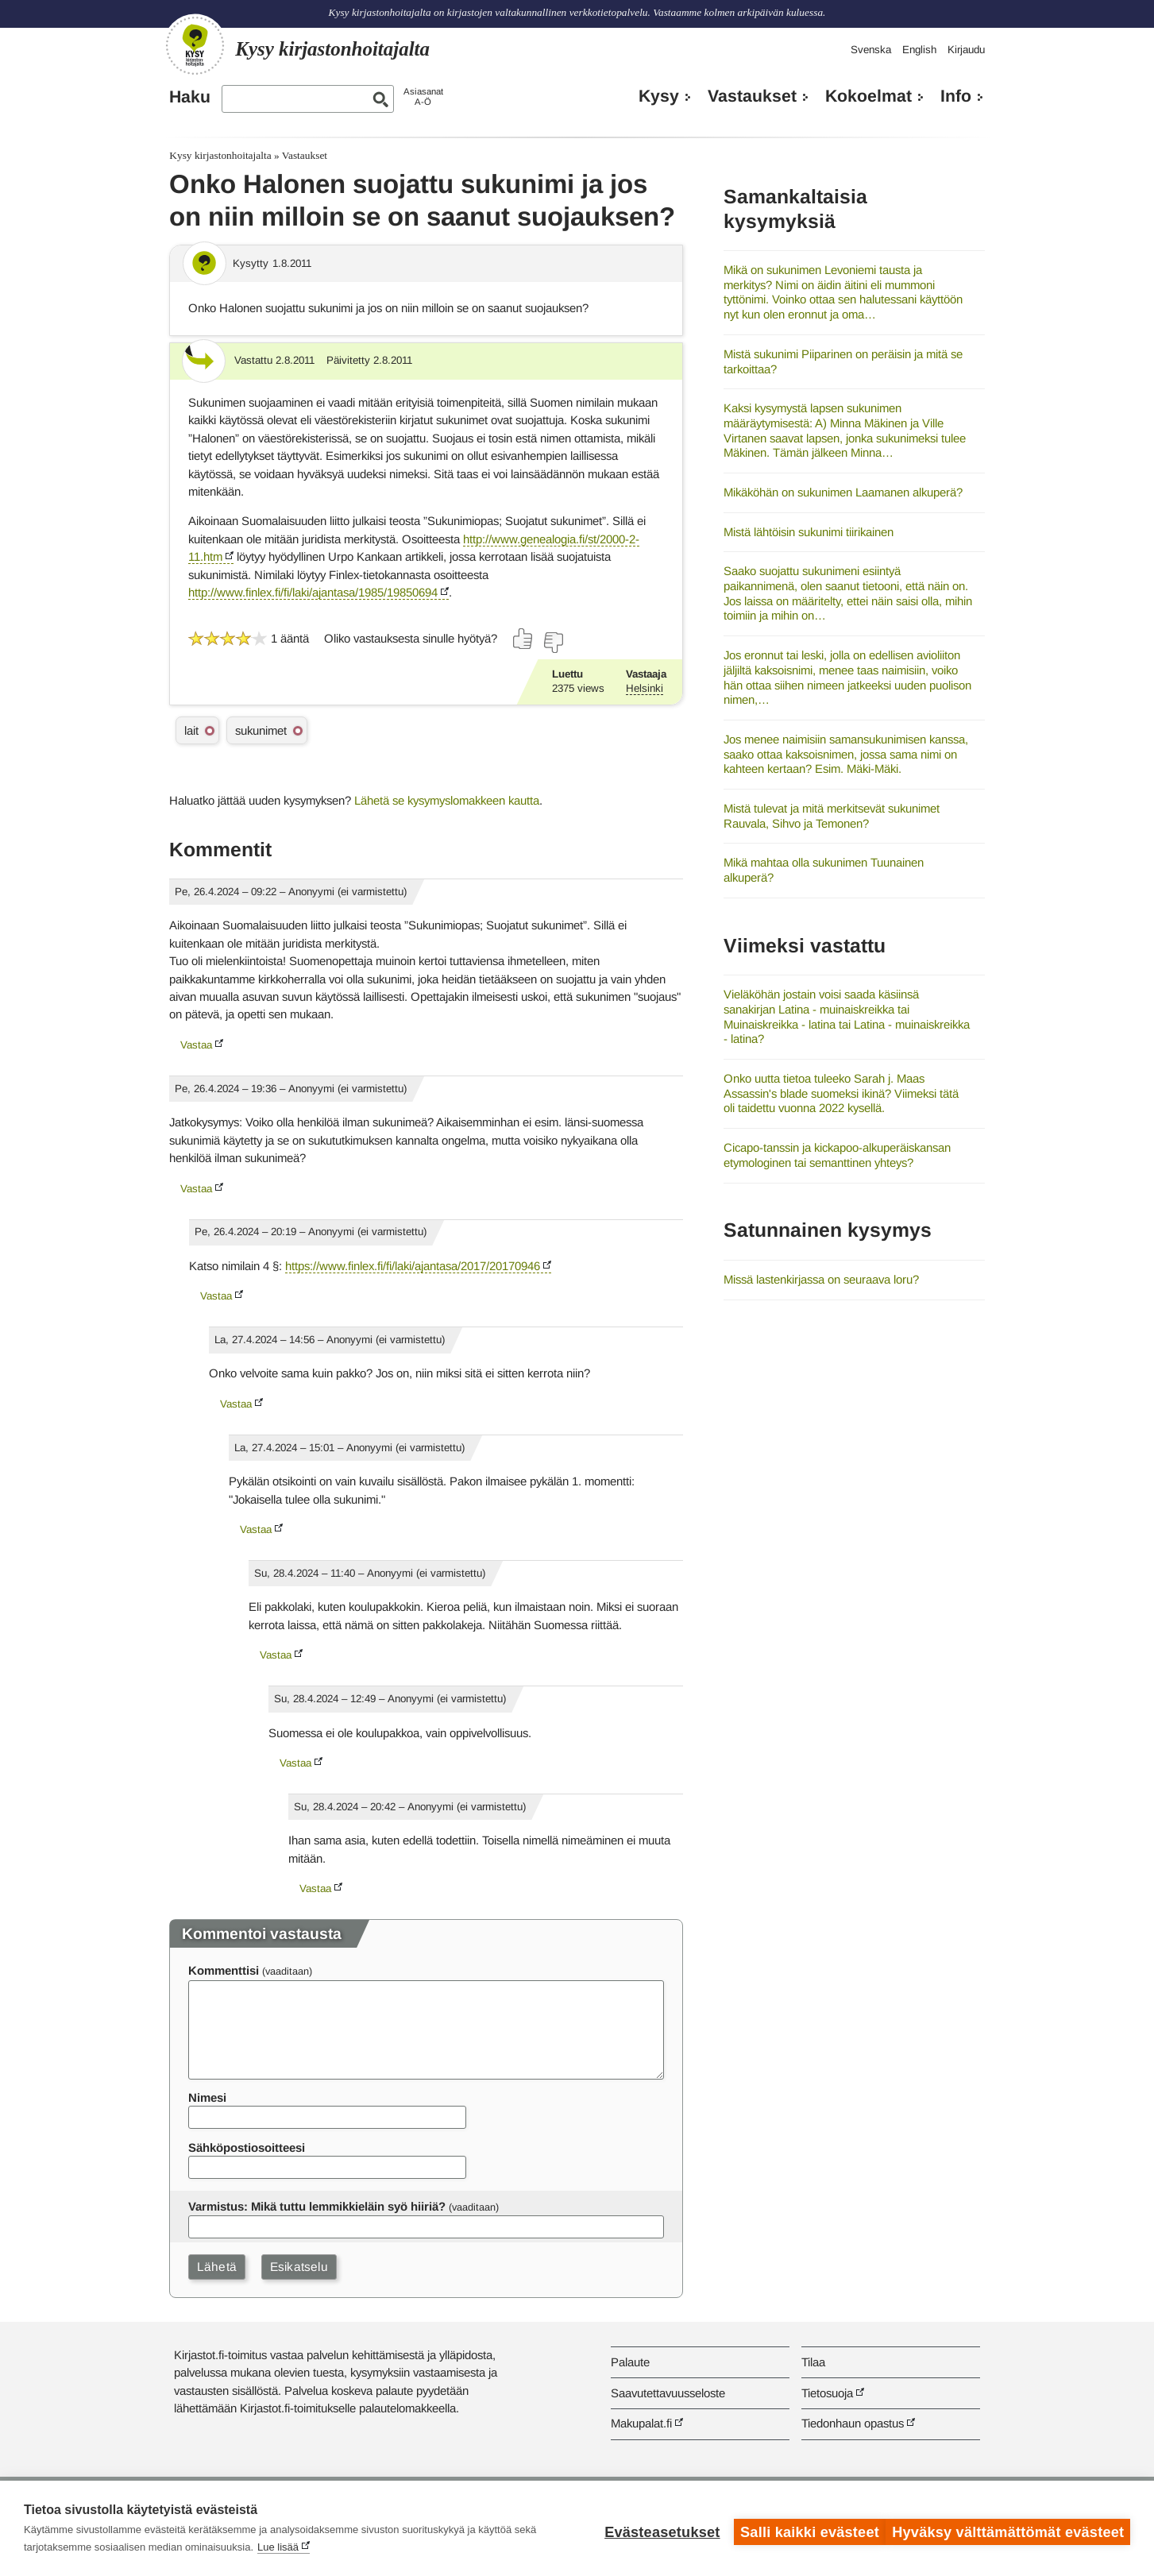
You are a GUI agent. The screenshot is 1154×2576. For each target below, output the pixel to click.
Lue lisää (278, 2547)
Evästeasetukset (654, 2528)
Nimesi (207, 2097)
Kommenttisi (223, 1970)
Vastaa (196, 1045)
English (919, 50)
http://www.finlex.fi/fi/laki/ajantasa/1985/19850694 (313, 592)
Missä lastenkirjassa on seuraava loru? (821, 1279)
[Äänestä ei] (552, 642)
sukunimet (261, 730)
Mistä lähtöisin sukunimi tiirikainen (808, 532)
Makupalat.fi (641, 2423)
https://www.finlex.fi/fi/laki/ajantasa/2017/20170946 (412, 1266)
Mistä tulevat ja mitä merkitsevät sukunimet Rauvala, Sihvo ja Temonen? (832, 815)
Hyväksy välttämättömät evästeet (1008, 2528)
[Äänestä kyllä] (523, 638)
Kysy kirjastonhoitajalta (220, 155)
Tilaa (813, 2362)
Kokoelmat (868, 96)
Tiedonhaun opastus (852, 2423)
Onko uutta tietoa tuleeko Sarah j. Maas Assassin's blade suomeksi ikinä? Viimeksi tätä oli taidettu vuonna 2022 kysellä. (841, 1093)
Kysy (659, 96)
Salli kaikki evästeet (802, 2528)
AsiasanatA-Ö (423, 96)
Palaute (630, 2362)
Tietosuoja (827, 2393)
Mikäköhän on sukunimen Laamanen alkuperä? (843, 492)
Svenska (871, 50)
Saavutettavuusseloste (668, 2393)
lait (191, 730)
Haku (189, 96)
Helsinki (644, 688)
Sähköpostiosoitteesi (246, 2147)
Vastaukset (752, 96)
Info (955, 96)
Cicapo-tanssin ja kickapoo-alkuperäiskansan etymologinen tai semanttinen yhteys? (837, 1155)
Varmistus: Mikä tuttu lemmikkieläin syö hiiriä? (317, 2206)
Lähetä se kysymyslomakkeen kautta (446, 800)
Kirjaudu (966, 50)
